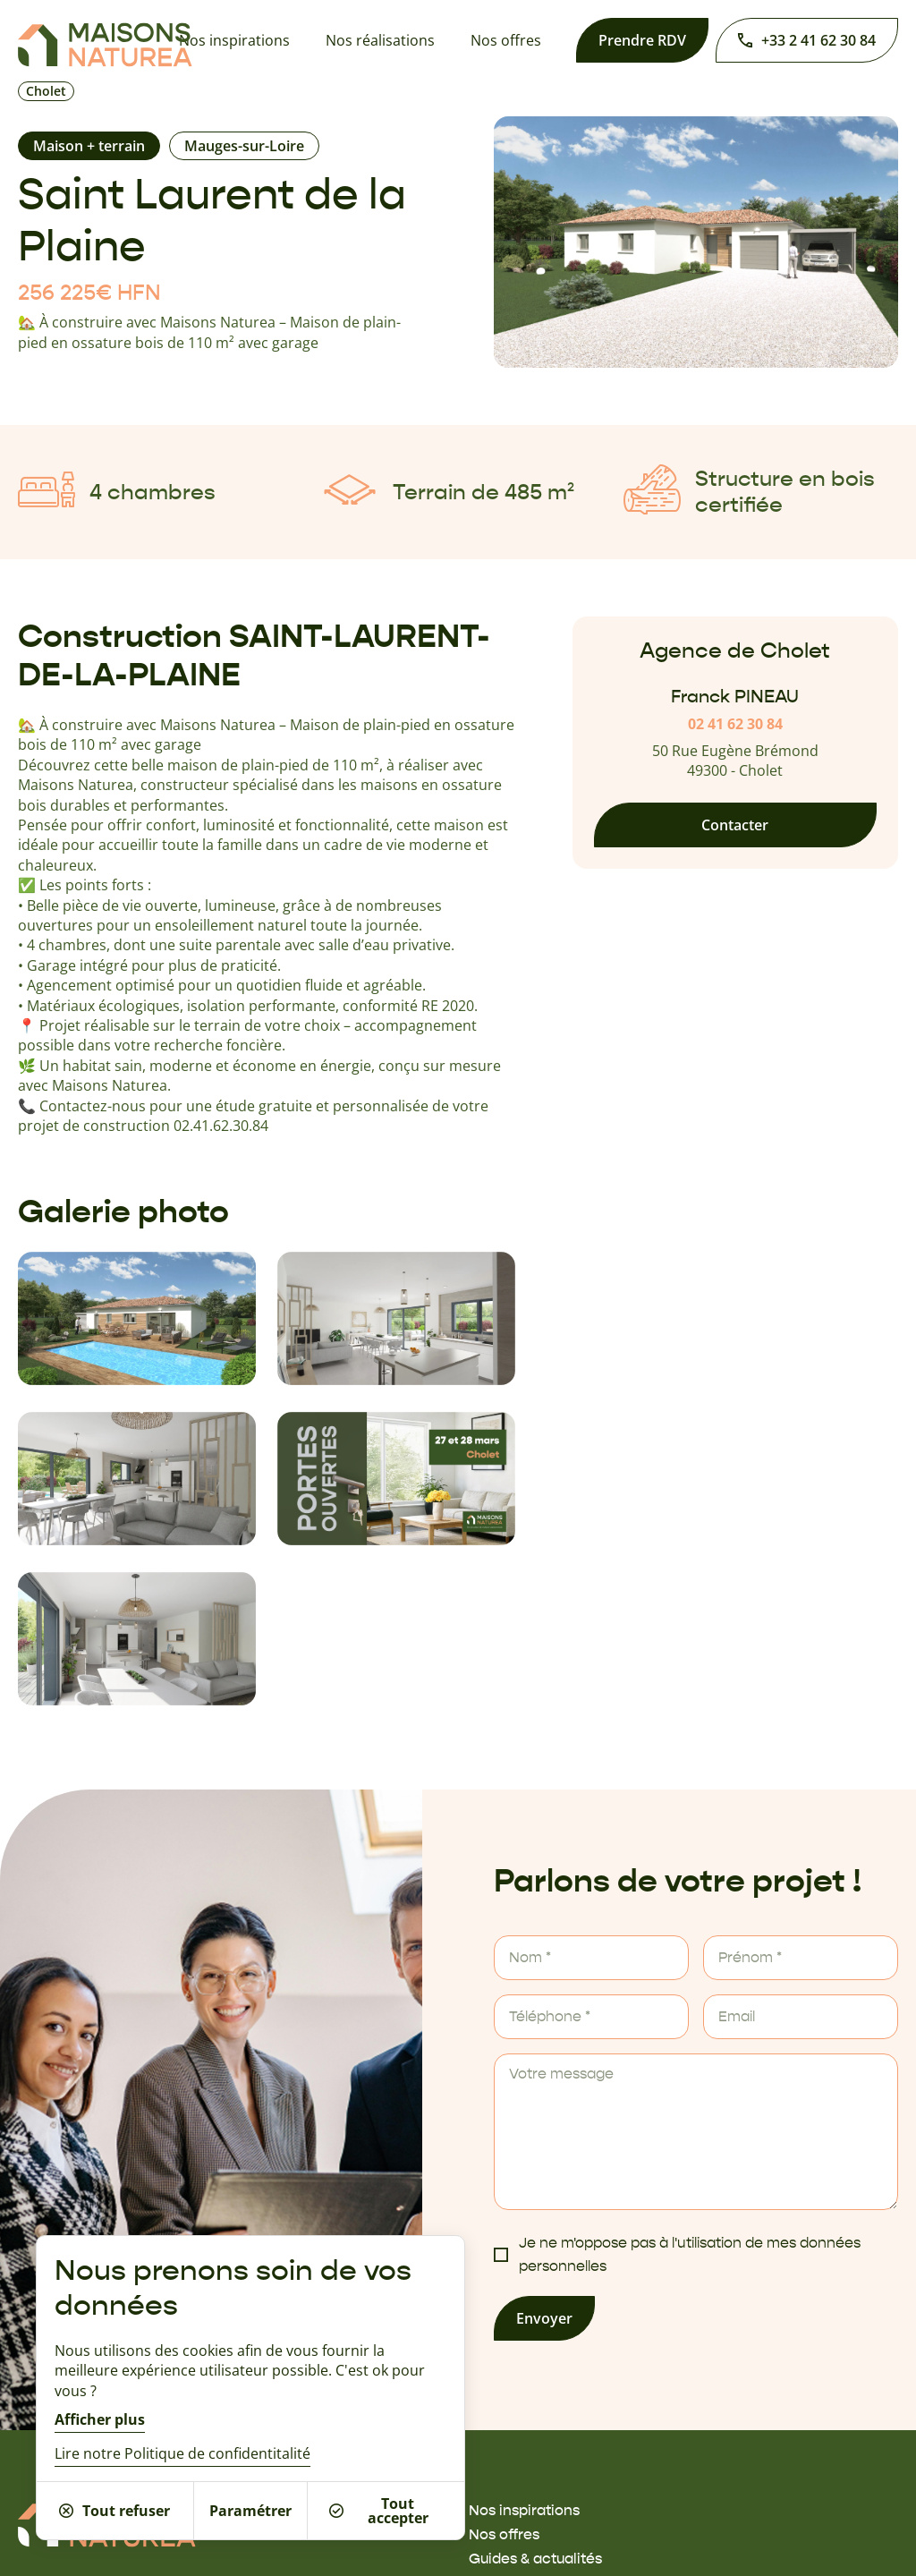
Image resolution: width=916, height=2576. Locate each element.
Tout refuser (114, 2511)
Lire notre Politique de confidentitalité (182, 2453)
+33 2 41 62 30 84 (807, 40)
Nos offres (506, 40)
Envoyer (544, 2318)
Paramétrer (250, 2511)
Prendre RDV (642, 40)
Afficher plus (100, 2419)
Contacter (734, 825)
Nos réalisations (380, 40)
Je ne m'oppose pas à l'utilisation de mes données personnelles (690, 2254)
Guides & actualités (535, 2558)
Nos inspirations (234, 40)
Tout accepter (378, 2511)
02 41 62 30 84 (735, 724)
